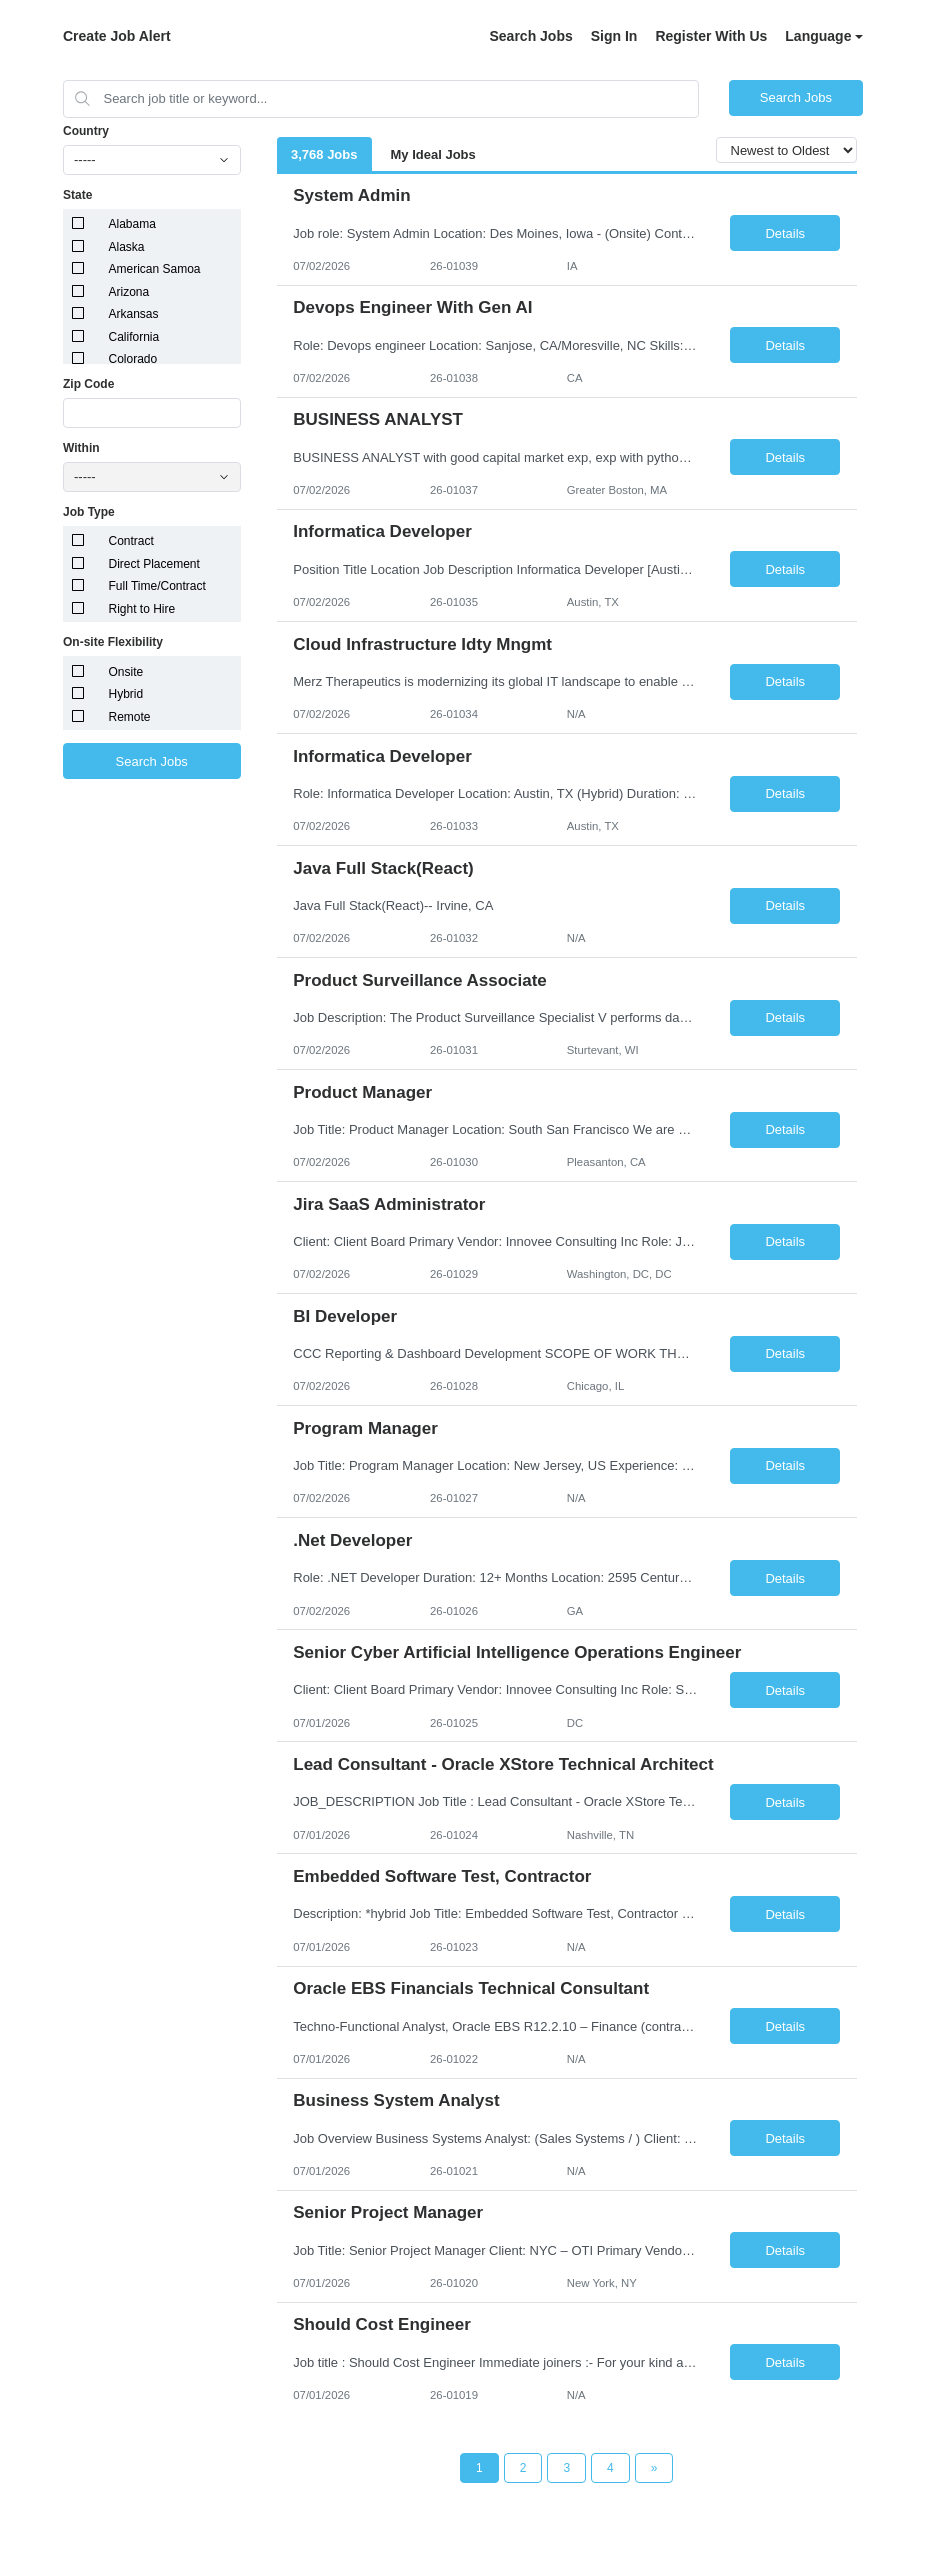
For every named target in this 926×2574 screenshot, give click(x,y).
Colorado (133, 359)
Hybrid (126, 694)
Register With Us (711, 36)
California (134, 337)
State (77, 195)
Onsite (126, 672)
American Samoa (155, 269)
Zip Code (88, 384)
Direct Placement (154, 564)
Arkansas (134, 314)
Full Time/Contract (157, 586)
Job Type (89, 512)
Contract (131, 541)
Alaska (127, 247)
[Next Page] (654, 2468)
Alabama (132, 224)
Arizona (129, 292)
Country (86, 131)
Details (785, 233)
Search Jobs (530, 36)
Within (81, 448)
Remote (130, 717)
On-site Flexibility (113, 642)
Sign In (614, 36)
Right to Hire (142, 609)
